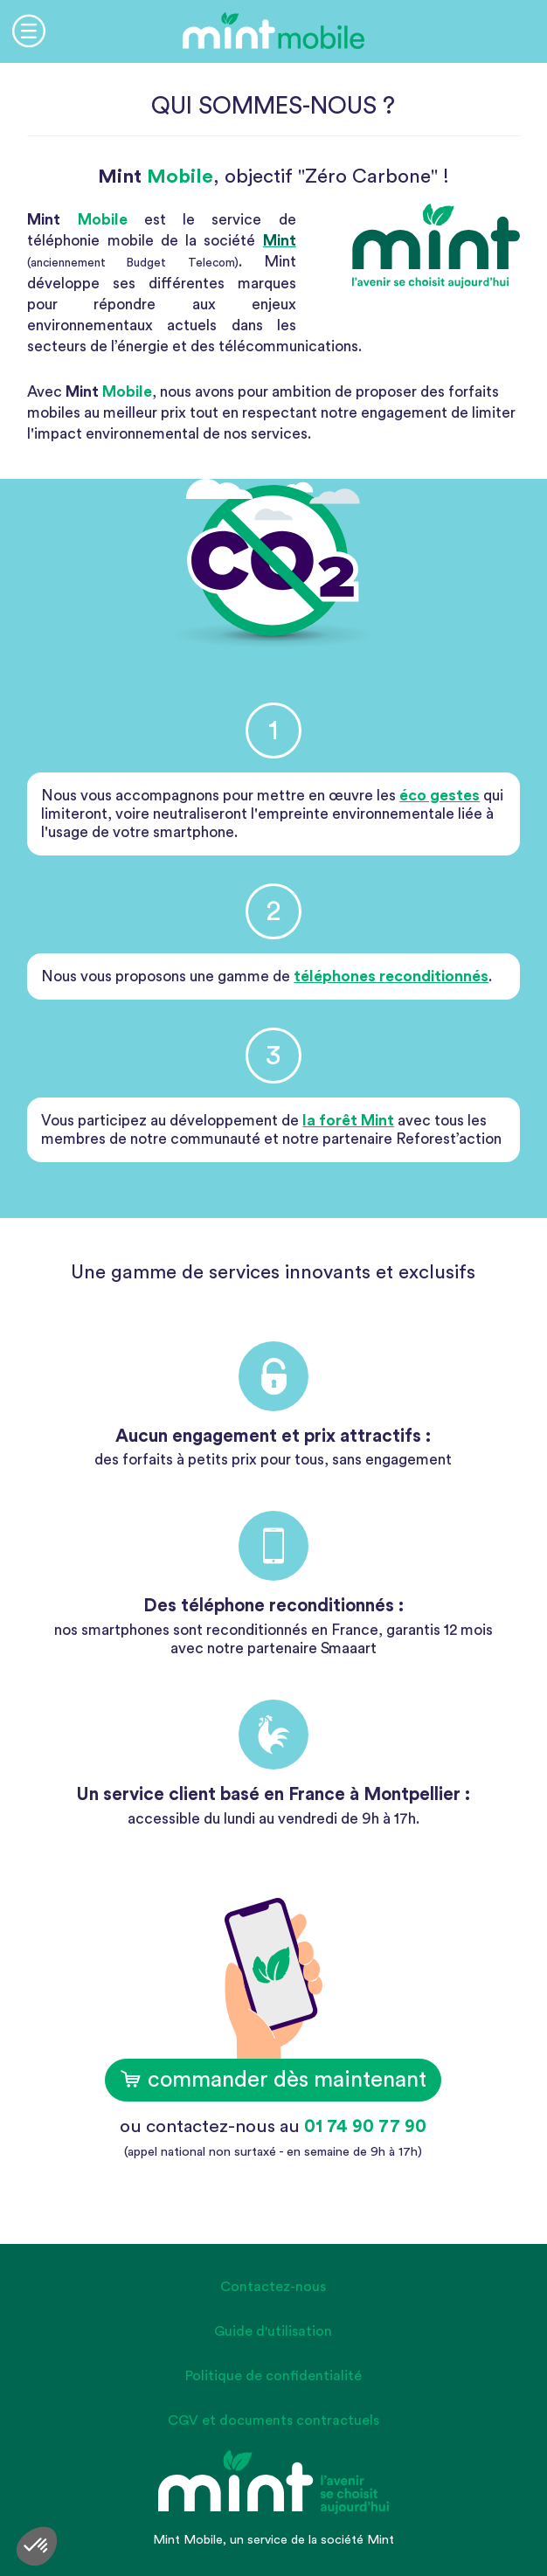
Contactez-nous (273, 2287)
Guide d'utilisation (273, 2331)
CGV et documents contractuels (273, 2420)
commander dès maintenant (273, 2079)
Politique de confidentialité (273, 2376)
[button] (37, 2546)
